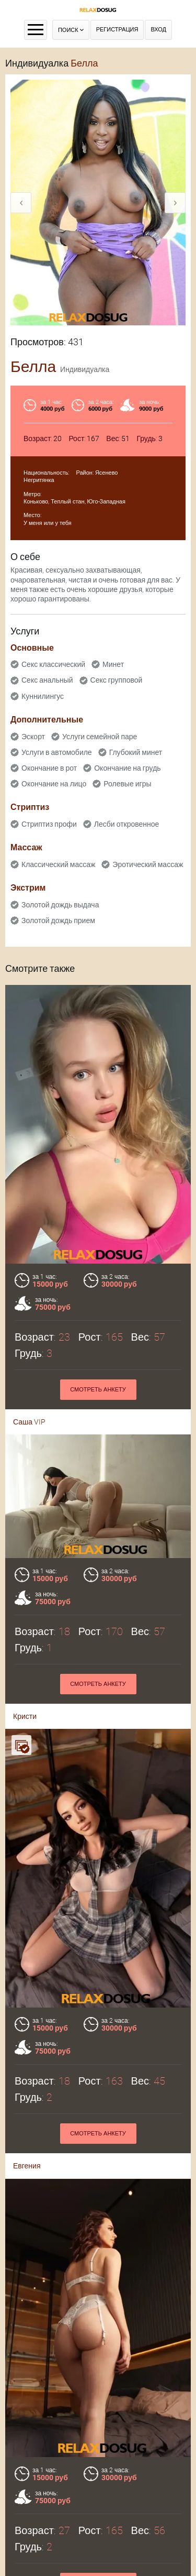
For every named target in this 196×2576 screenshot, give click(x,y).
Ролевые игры (127, 784)
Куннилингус (42, 696)
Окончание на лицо (53, 784)
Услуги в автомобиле (56, 752)
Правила (98, 2514)
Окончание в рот (49, 768)
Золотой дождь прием (58, 920)
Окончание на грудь (127, 768)
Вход (158, 29)
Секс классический (53, 664)
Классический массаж (58, 864)
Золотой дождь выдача (60, 905)
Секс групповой (116, 680)
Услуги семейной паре (99, 736)
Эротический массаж (147, 864)
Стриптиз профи (49, 824)
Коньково (36, 501)
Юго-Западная (106, 501)
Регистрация (117, 29)
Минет (113, 664)
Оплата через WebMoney (98, 2527)
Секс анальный (47, 680)
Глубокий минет (136, 752)
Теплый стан (67, 501)
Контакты (98, 2541)
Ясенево (106, 472)
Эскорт (33, 736)
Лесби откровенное (126, 824)
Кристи (25, 1701)
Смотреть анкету (98, 1389)
